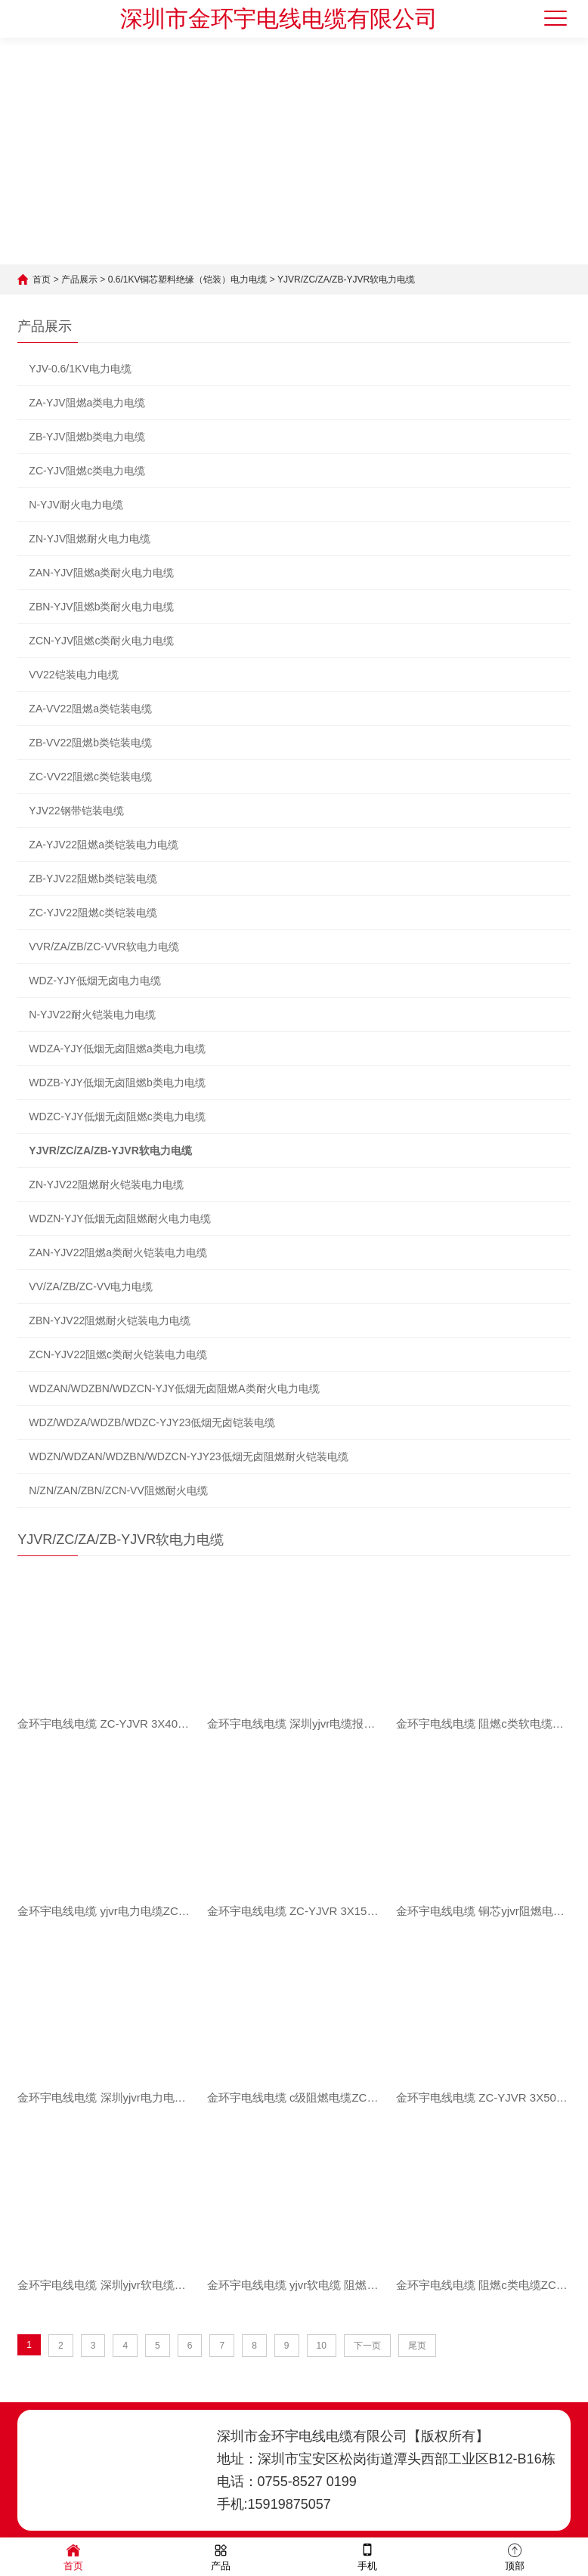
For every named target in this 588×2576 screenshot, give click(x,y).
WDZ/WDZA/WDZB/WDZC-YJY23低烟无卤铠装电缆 (152, 1422)
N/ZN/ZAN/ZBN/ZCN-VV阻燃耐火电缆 (118, 1490)
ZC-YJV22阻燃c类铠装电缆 (93, 913)
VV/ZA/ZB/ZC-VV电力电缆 (91, 1286)
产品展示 (79, 279)
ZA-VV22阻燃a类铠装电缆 (90, 709)
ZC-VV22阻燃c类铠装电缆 (90, 777)
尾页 (417, 2345)
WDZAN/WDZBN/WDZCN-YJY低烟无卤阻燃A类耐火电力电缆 (174, 1388)
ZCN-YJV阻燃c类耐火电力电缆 (101, 641)
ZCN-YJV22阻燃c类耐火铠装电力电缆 (118, 1354)
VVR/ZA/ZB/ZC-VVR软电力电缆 (103, 947)
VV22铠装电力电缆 (73, 675)
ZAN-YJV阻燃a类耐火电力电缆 (101, 573)
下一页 (367, 2345)
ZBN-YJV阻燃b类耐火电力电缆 (101, 607)
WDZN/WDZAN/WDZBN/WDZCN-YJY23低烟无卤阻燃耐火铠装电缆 (188, 1456)
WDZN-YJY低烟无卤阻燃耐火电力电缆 (119, 1218)
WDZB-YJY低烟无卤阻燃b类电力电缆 (117, 1082)
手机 (367, 2555)
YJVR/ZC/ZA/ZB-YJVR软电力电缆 (346, 279)
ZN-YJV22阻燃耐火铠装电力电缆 (106, 1184)
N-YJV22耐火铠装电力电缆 (92, 1014)
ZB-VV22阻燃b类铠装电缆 (90, 743)
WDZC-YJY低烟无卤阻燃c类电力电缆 (117, 1116)
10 (321, 2345)
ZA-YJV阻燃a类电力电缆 (87, 403)
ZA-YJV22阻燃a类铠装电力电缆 (103, 845)
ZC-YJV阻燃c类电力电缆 (87, 471)
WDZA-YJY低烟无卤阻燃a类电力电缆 (117, 1048)
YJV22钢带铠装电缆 (76, 811)
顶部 (515, 2555)
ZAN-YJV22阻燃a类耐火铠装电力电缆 (118, 1252)
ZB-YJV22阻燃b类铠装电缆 (93, 879)
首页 (41, 279)
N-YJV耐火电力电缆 (75, 505)
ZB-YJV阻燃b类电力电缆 (87, 437)
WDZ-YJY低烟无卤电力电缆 (94, 980)
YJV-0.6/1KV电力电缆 (80, 369)
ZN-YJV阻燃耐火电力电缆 (89, 539)
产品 (221, 2555)
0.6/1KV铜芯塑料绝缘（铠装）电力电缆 (188, 279)
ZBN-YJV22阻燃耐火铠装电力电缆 (109, 1320)
